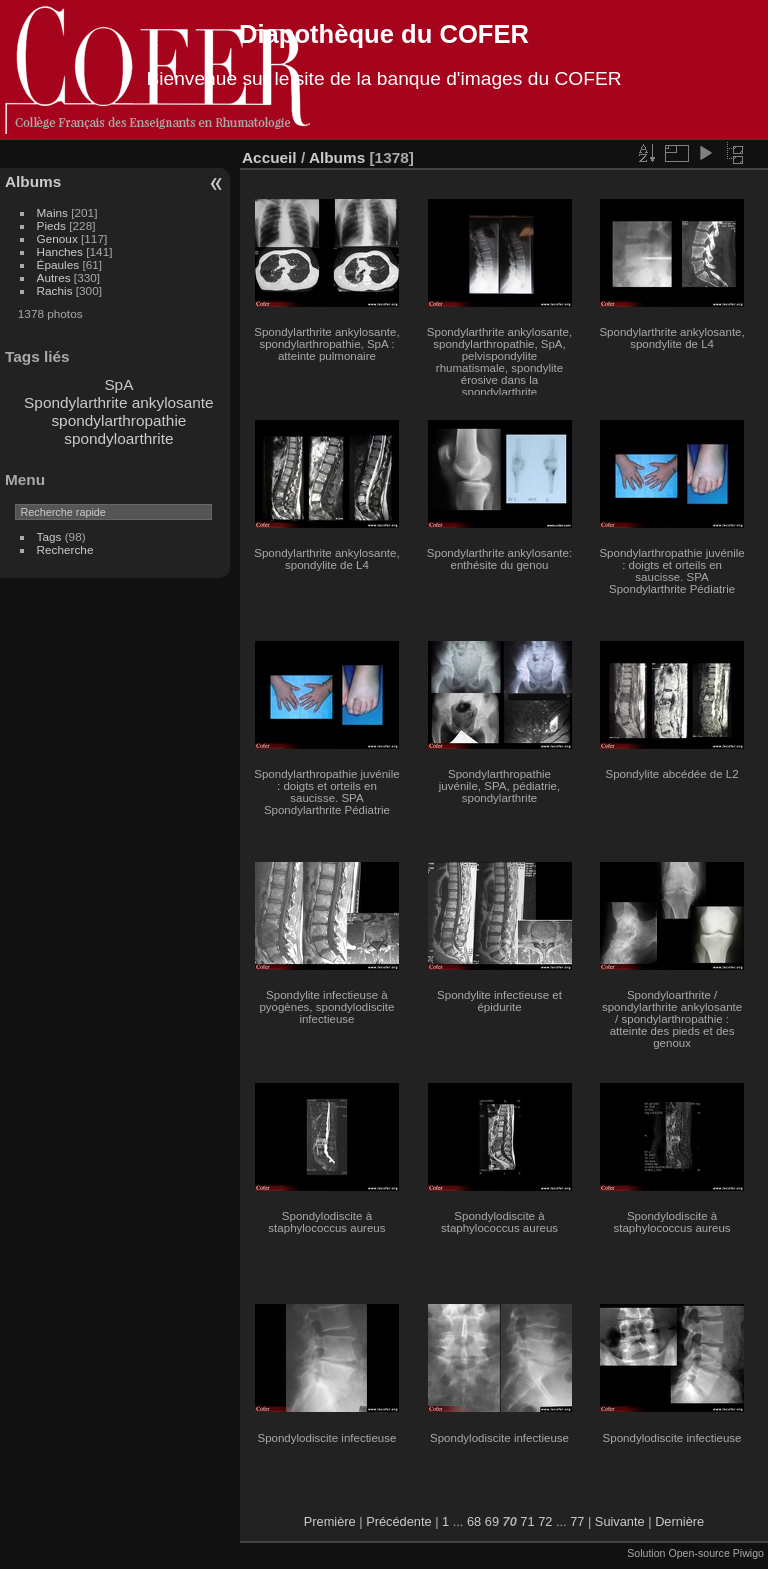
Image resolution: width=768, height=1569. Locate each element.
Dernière (679, 1521)
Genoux (57, 238)
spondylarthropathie (118, 420)
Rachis (55, 290)
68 (474, 1521)
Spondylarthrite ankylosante (119, 402)
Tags (49, 536)
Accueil (269, 157)
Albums (33, 181)
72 (545, 1521)
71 (527, 1521)
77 (577, 1521)
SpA (118, 384)
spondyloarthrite (118, 438)
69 (492, 1521)
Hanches (60, 251)
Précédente (398, 1521)
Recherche (65, 549)
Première (330, 1521)
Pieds (51, 225)
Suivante (620, 1521)
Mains (52, 212)
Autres (54, 277)
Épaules (58, 264)
